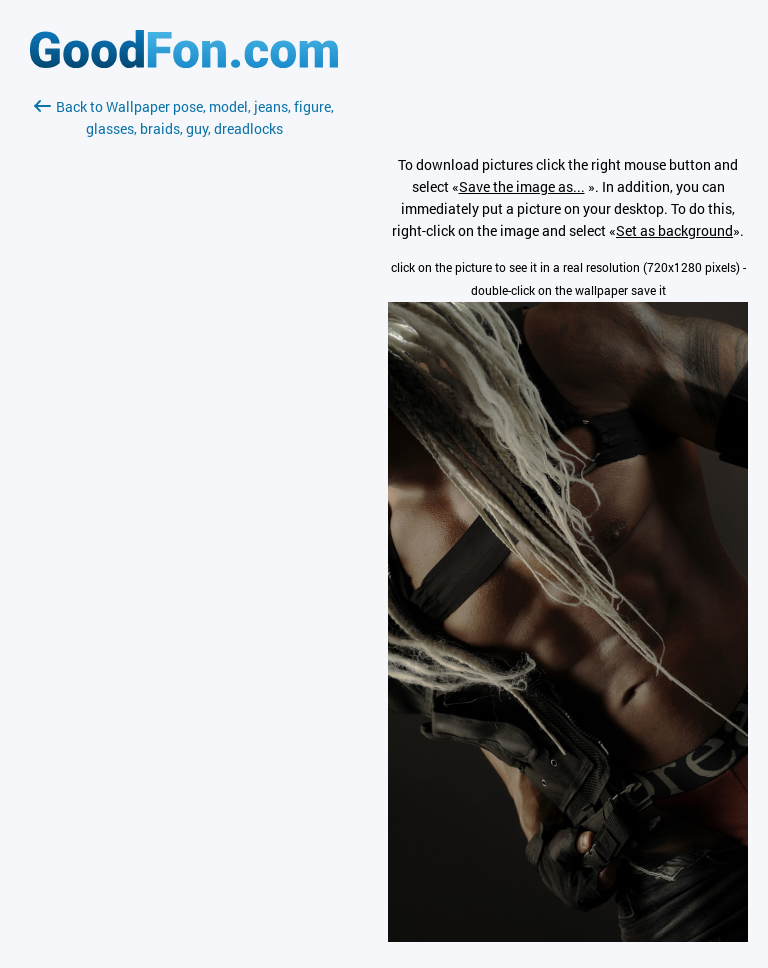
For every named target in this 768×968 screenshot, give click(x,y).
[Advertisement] (184, 377)
